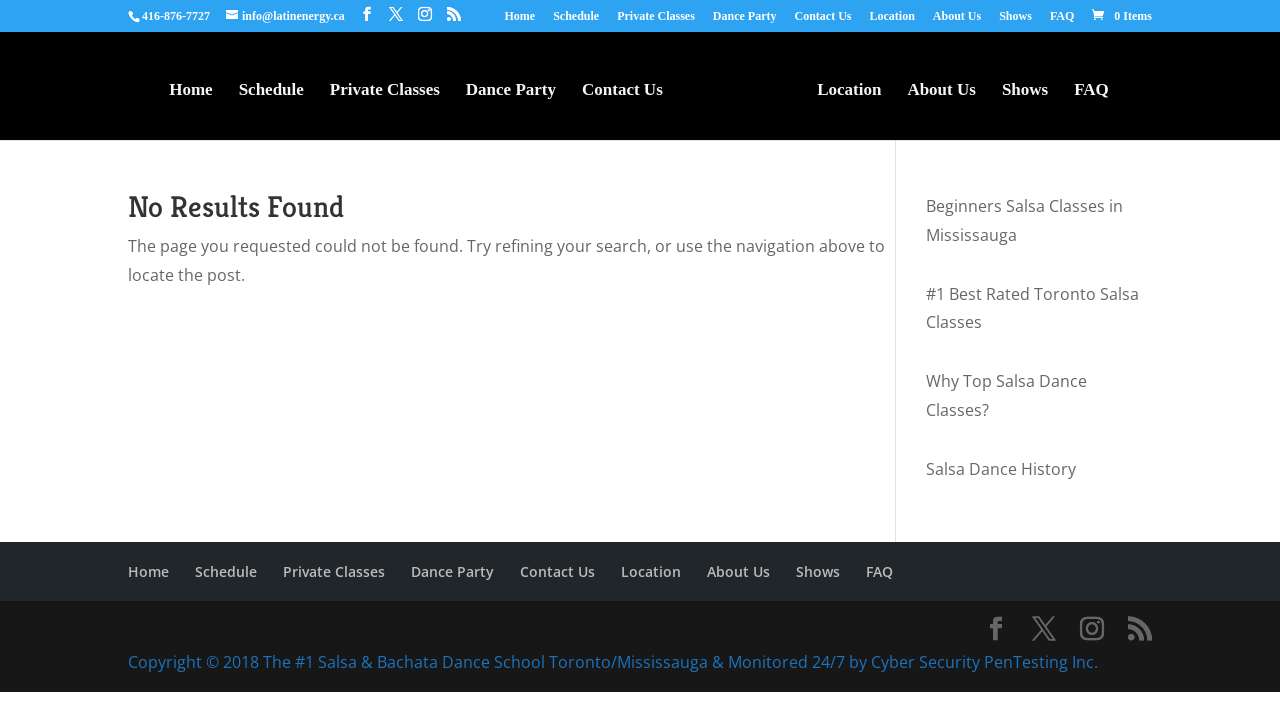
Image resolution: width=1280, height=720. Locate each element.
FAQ (1062, 16)
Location (891, 16)
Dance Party (745, 16)
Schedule (576, 16)
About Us (957, 16)
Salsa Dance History (1001, 469)
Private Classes (656, 16)
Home (520, 16)
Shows (1015, 16)
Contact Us (822, 16)
